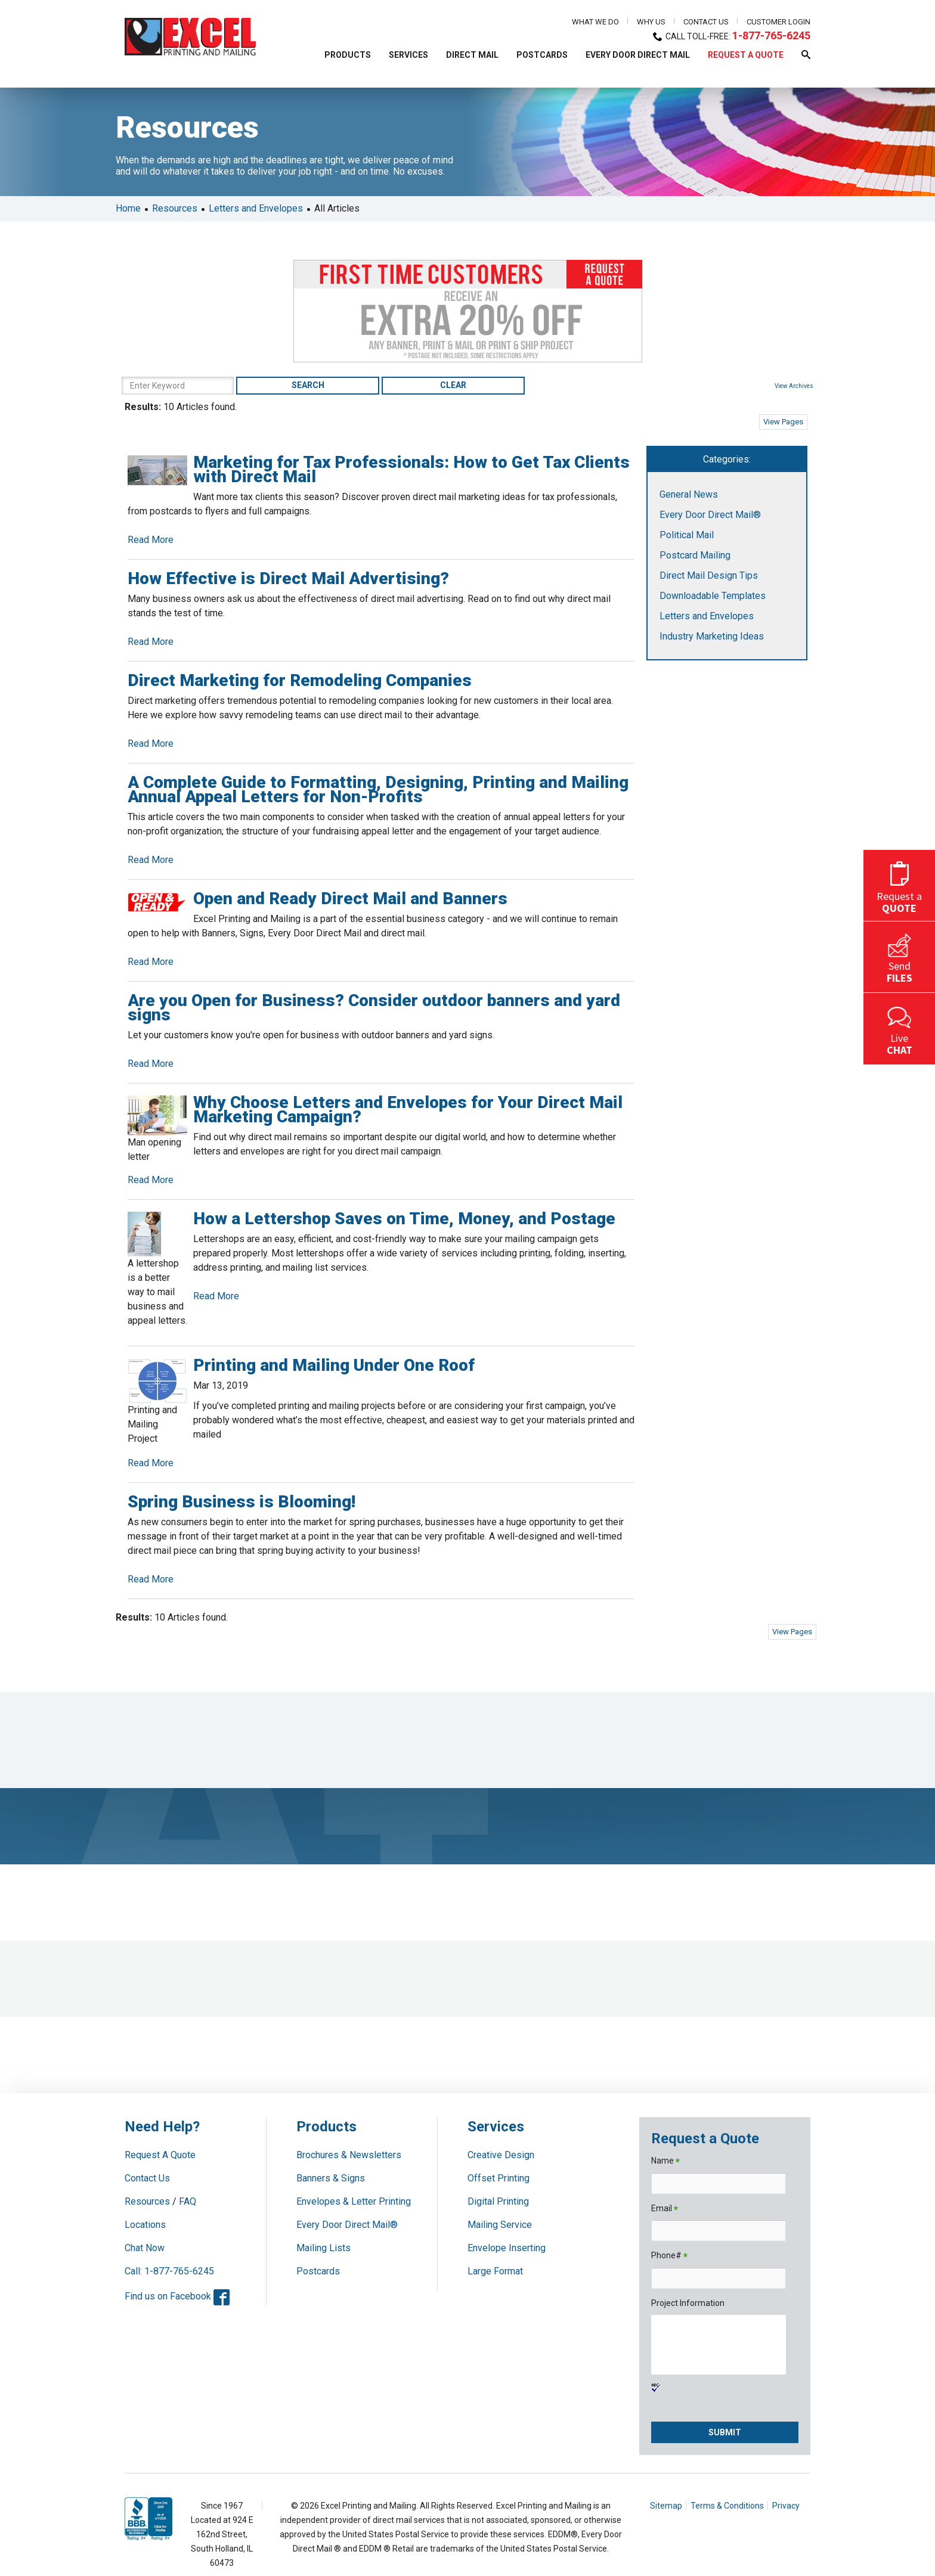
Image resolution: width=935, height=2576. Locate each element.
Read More (151, 539)
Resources (174, 208)
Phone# (669, 2256)
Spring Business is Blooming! (241, 1502)
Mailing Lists (323, 2248)
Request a (899, 885)
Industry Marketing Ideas (712, 636)
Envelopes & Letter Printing (353, 2201)
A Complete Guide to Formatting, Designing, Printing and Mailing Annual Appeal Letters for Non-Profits (378, 789)
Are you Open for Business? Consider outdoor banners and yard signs (374, 1008)
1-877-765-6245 (771, 35)
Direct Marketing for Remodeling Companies (300, 680)
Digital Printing (498, 2201)
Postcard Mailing (695, 555)
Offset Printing (499, 2178)
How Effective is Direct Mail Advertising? (288, 578)
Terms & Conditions (727, 2505)
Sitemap (666, 2505)
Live (899, 1029)
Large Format (495, 2271)
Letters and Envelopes (256, 208)
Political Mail (687, 535)
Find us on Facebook (177, 2296)
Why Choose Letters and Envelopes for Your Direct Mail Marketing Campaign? (408, 1109)
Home (128, 208)
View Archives (794, 386)
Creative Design (501, 2155)
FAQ (187, 2201)
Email (664, 2209)
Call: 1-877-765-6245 (169, 2271)
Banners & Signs (330, 2178)
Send (899, 957)
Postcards (318, 2271)
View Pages (783, 421)
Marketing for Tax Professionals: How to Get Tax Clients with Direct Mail (411, 469)
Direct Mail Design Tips (709, 575)
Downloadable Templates (713, 595)
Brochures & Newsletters (348, 2155)
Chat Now (145, 2248)
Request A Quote (160, 2155)
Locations (145, 2224)
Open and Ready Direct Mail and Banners (350, 898)
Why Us (651, 21)
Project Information (688, 2303)
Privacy (786, 2505)
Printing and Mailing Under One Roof (334, 1365)
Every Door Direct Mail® (710, 514)
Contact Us (706, 21)
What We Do (595, 21)
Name (665, 2161)
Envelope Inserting (507, 2248)
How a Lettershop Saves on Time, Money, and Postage (404, 1218)
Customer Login (778, 21)
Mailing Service (500, 2224)
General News (689, 494)
